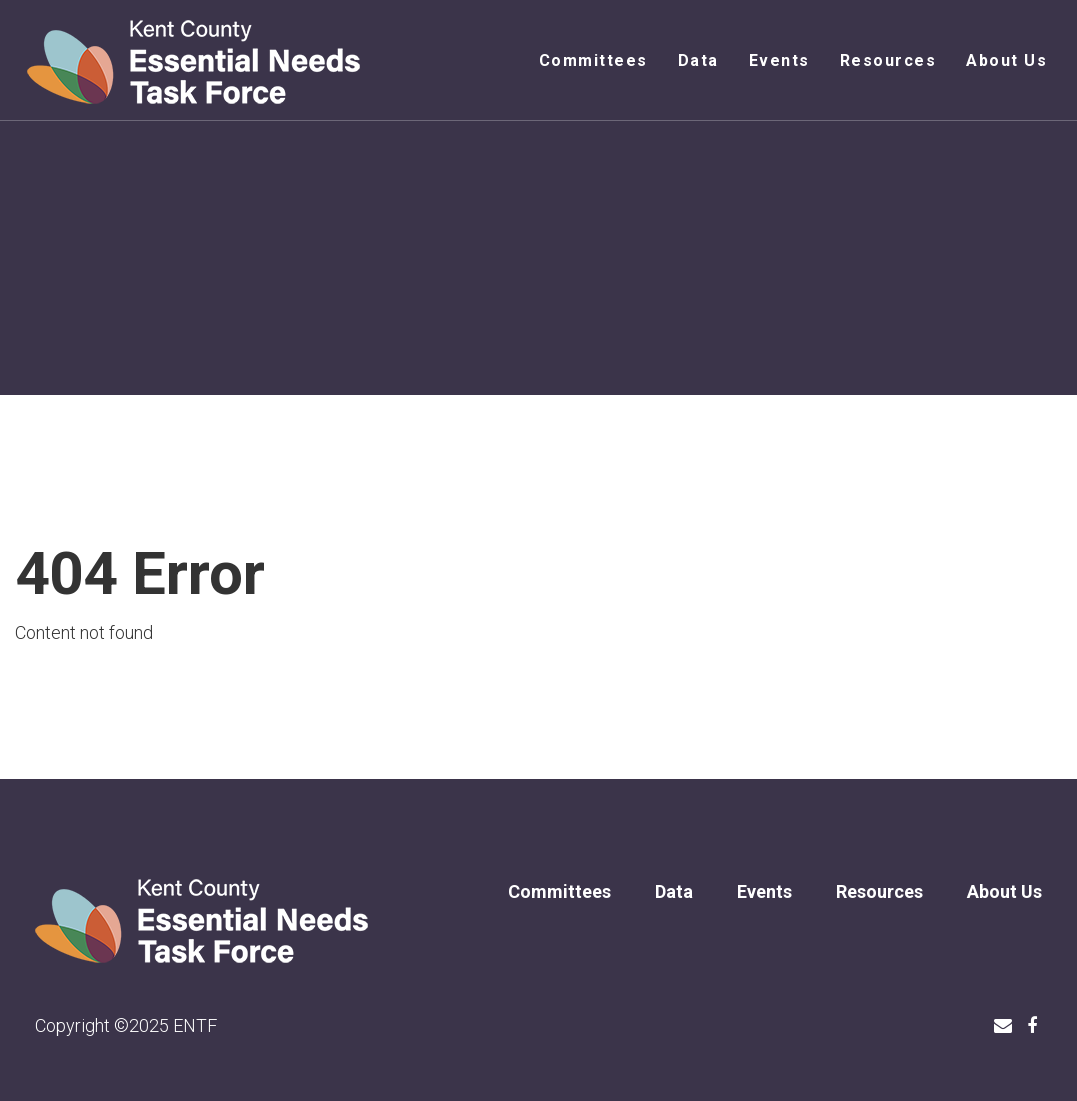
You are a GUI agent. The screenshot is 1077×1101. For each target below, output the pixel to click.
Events (779, 60)
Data (698, 60)
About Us (1006, 60)
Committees (593, 60)
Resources (888, 60)
